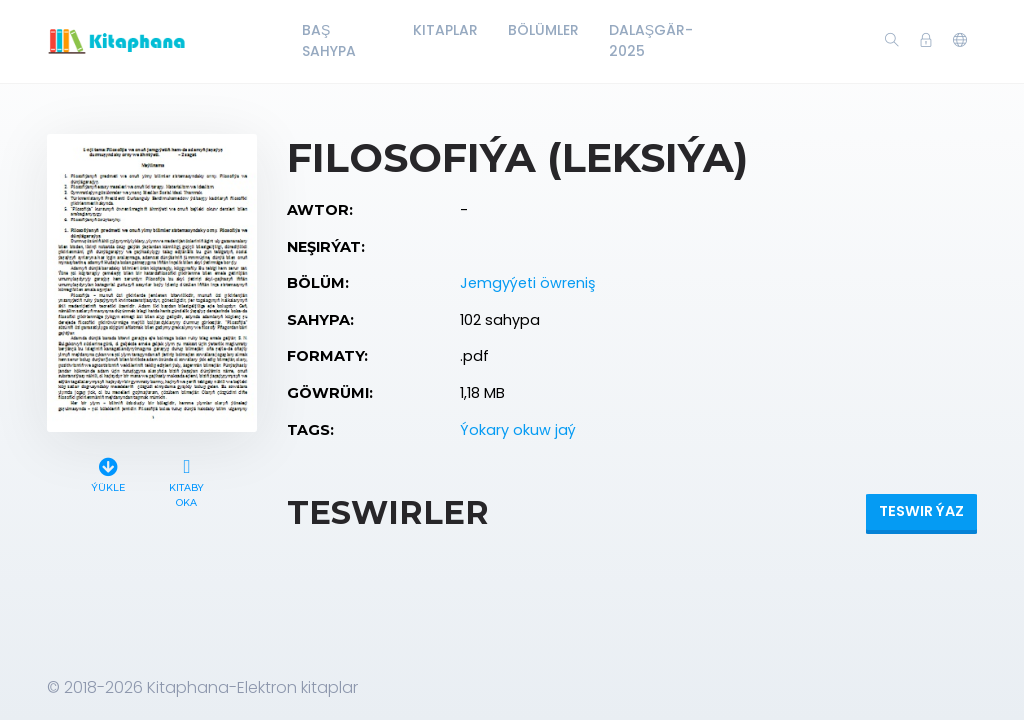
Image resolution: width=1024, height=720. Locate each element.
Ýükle (108, 472)
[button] (960, 41)
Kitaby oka (187, 480)
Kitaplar (445, 30)
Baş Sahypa (329, 40)
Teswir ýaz (921, 511)
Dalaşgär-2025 (651, 40)
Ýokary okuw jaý (518, 430)
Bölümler (543, 30)
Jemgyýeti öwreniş (528, 283)
